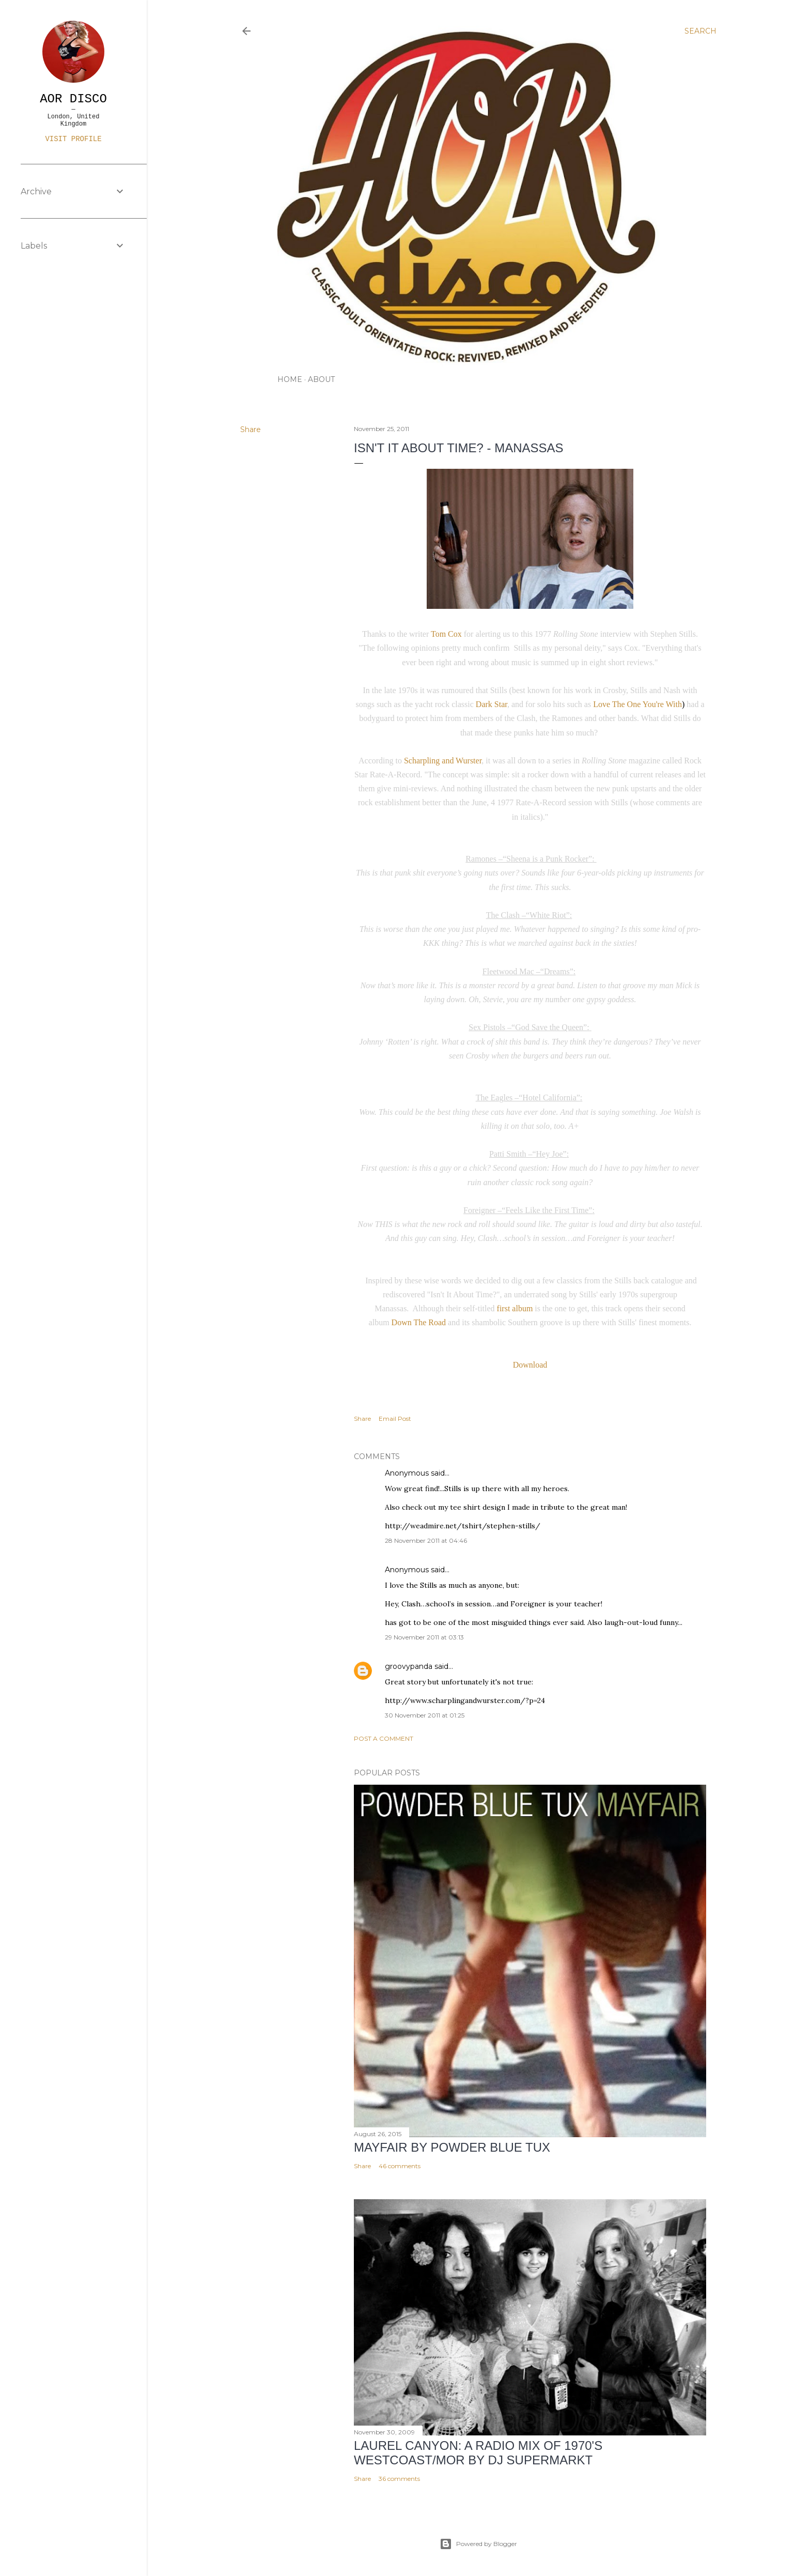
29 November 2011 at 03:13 (424, 1637)
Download (530, 1364)
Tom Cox (447, 634)
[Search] (700, 31)
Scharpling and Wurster (442, 760)
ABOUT (321, 379)
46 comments (399, 2166)
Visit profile (73, 139)
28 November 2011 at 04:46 (426, 1540)
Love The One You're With (637, 704)
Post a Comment (383, 1738)
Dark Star (491, 704)
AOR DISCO (73, 99)
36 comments (399, 2478)
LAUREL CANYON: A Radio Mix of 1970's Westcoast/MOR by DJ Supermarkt (478, 2453)
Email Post (395, 1418)
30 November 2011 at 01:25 (424, 1715)
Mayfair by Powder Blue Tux (452, 2147)
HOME (289, 379)
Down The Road (419, 1322)
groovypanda (408, 1666)
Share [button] (250, 429)
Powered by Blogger (478, 2544)
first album (516, 1308)
